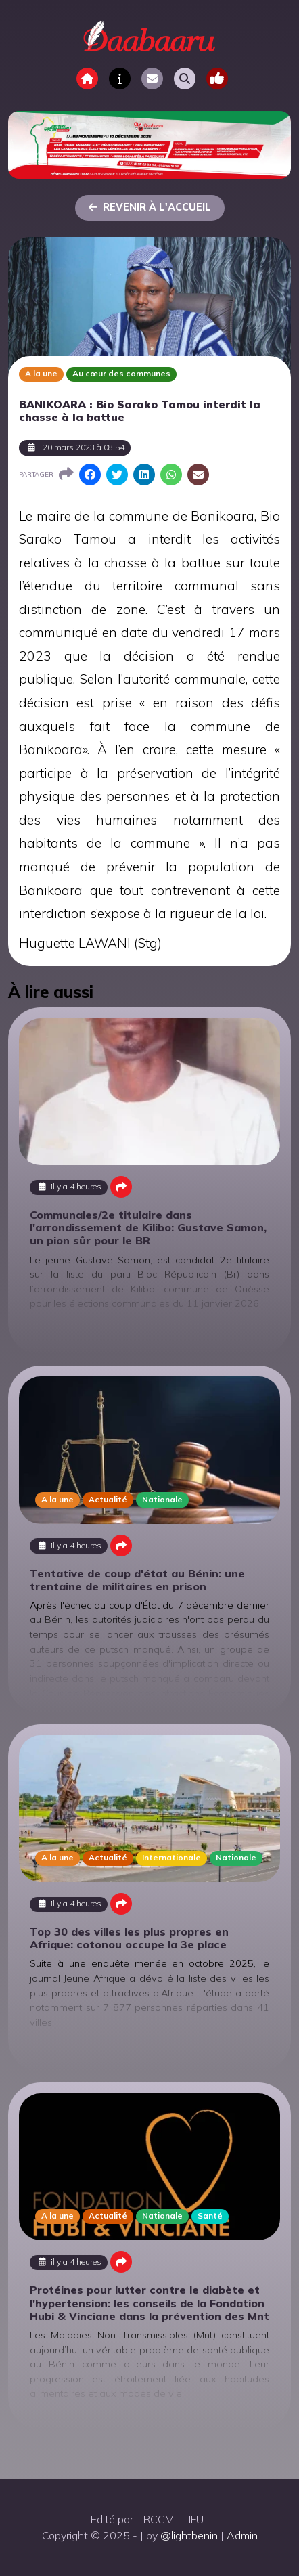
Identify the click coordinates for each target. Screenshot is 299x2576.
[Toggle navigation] (217, 78)
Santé (210, 2215)
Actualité (108, 1499)
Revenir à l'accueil (150, 207)
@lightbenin (189, 2535)
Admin (242, 2535)
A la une (41, 373)
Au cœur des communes (121, 373)
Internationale (171, 1857)
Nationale (162, 1499)
